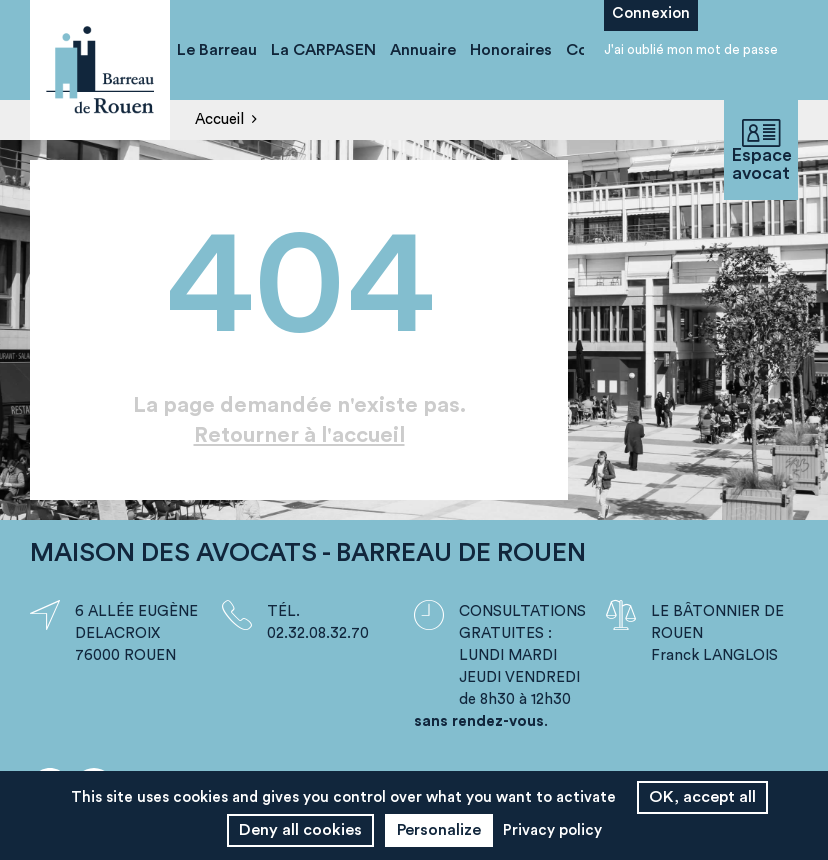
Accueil (219, 119)
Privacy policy (552, 830)
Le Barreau (217, 50)
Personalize (439, 830)
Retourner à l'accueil (299, 435)
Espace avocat (761, 150)
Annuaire (423, 50)
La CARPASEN (323, 50)
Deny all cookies (300, 830)
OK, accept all (702, 797)
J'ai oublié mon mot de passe (691, 49)
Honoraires (511, 50)
